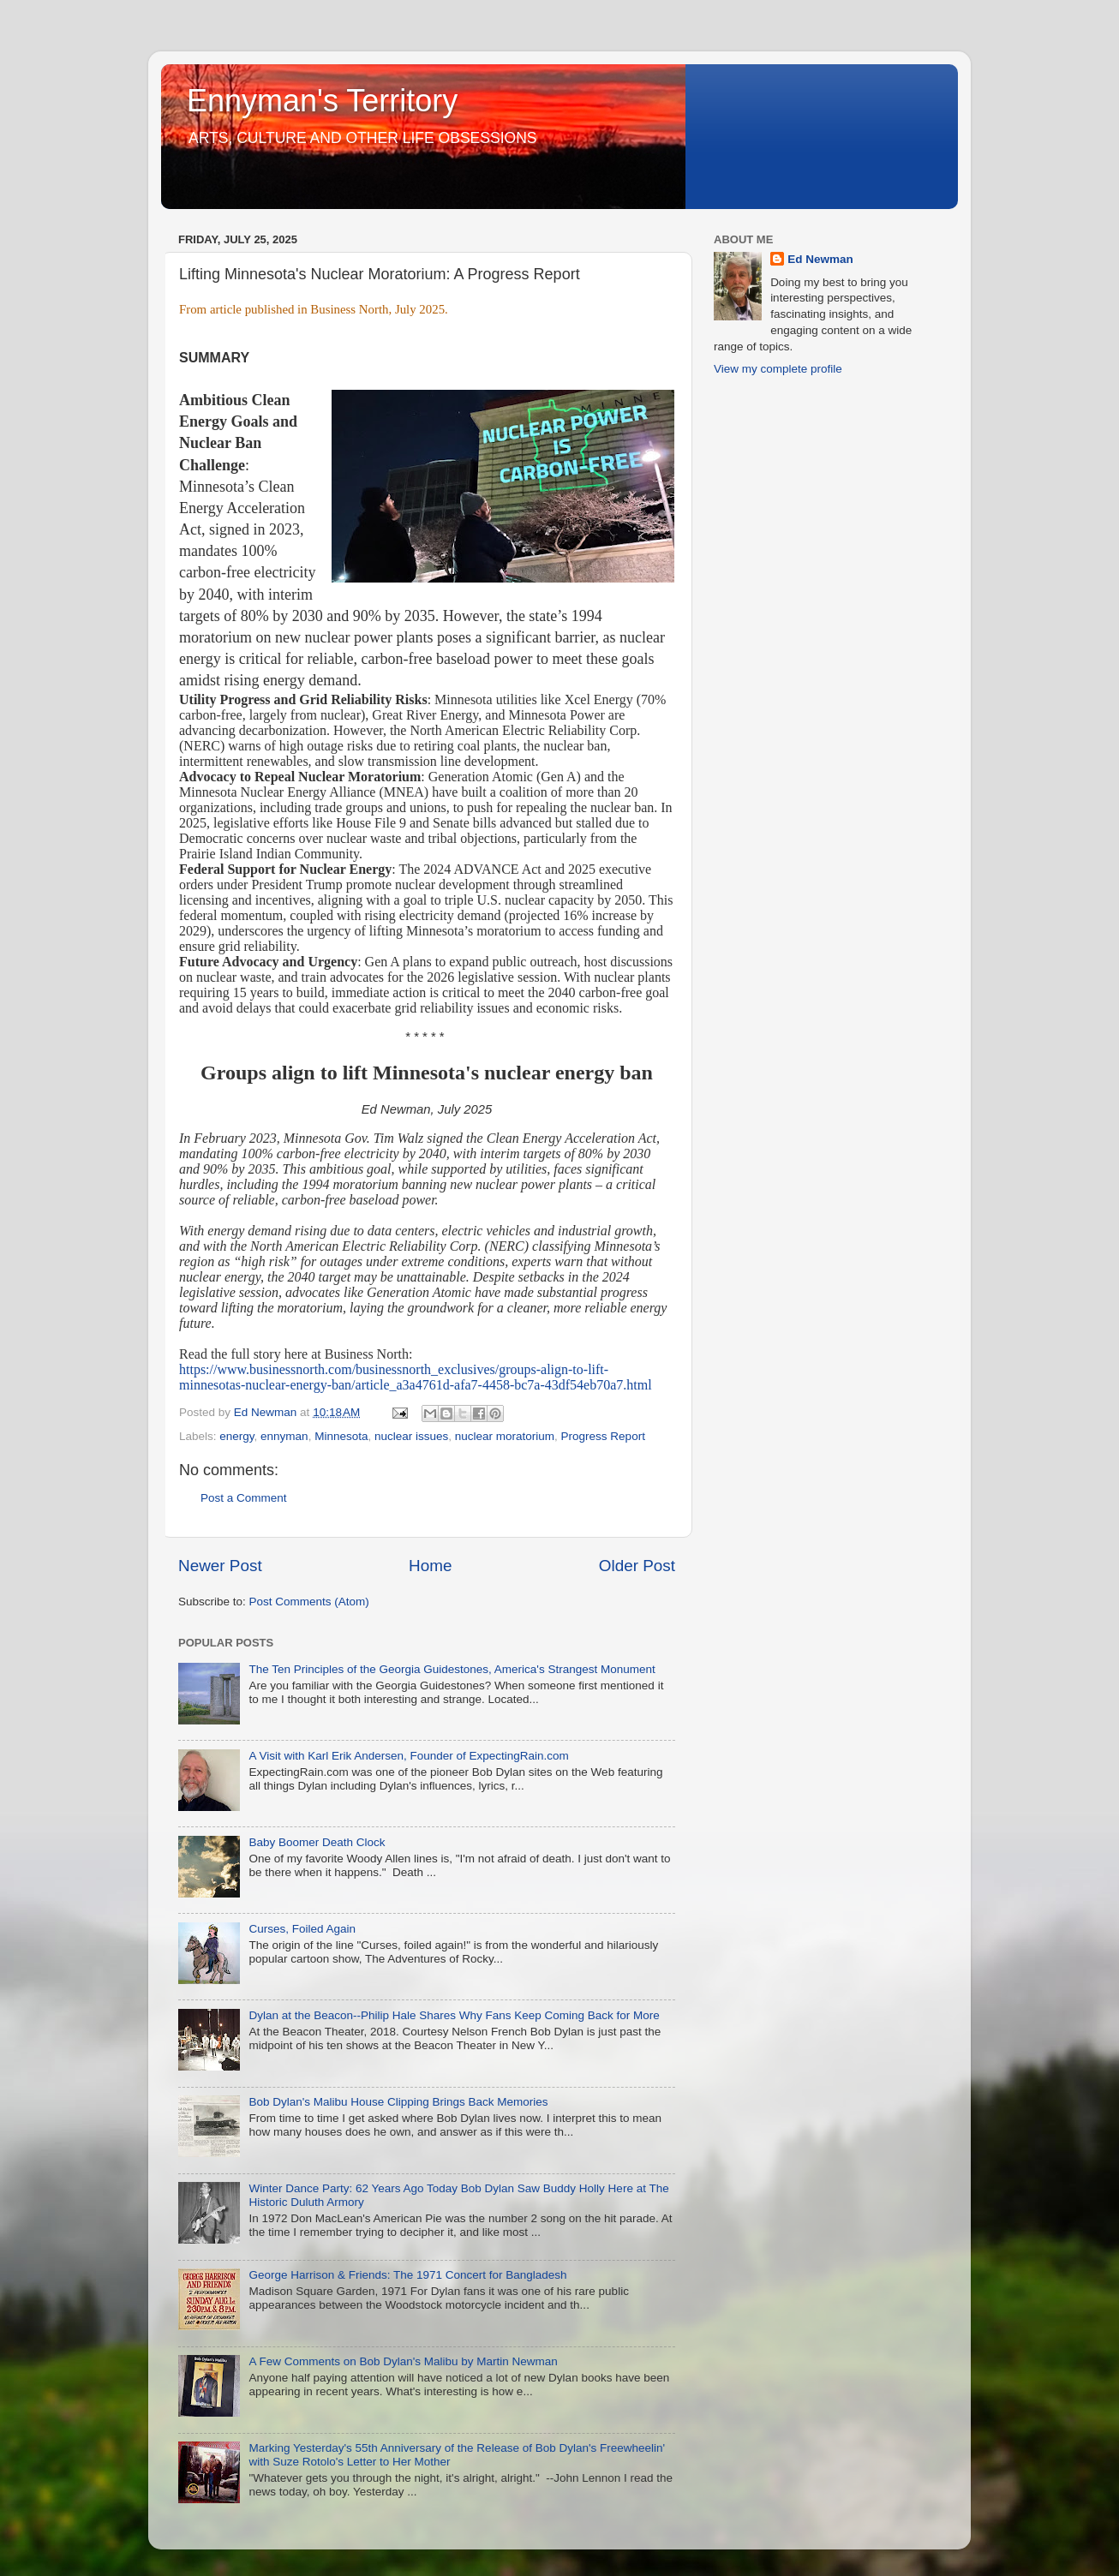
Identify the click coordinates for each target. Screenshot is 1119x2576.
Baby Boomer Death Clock (316, 1842)
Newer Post (220, 1566)
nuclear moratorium (504, 1436)
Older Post (637, 1566)
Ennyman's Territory (322, 100)
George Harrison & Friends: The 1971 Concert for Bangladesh (407, 2274)
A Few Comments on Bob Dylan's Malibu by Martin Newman (402, 2361)
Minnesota (341, 1436)
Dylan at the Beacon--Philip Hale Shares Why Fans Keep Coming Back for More (453, 2015)
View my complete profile (778, 368)
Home (430, 1566)
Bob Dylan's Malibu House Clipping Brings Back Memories (398, 2101)
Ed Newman (820, 259)
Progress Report (603, 1436)
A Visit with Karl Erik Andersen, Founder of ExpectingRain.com (408, 1755)
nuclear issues (411, 1436)
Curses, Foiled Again (302, 1928)
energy (236, 1436)
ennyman (284, 1436)
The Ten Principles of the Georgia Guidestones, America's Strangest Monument (451, 1669)
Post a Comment (243, 1497)
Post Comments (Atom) (309, 1601)
